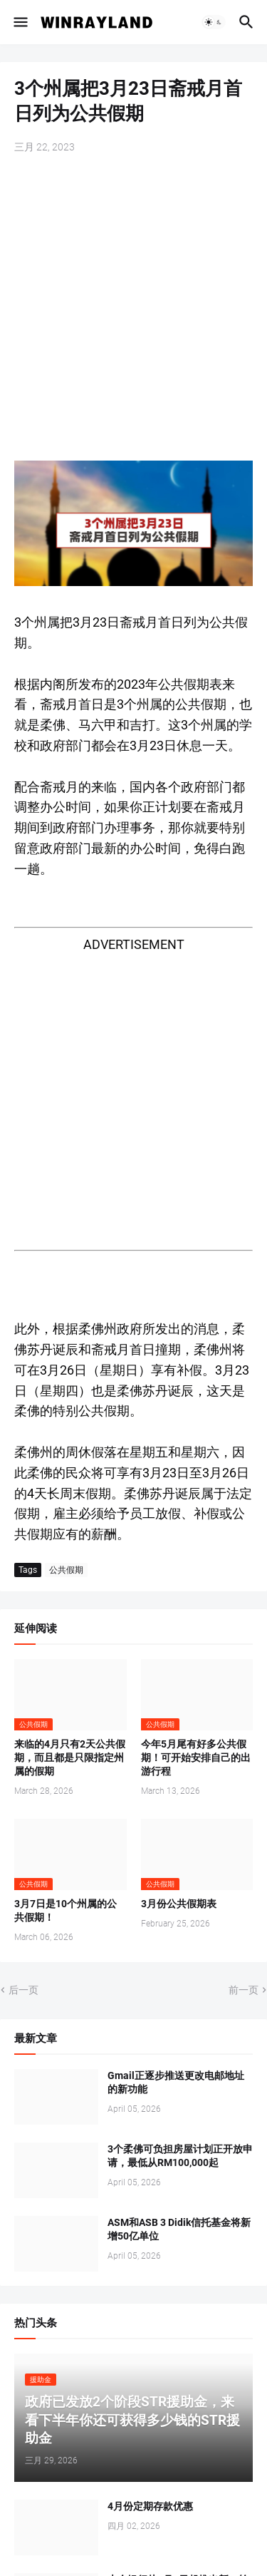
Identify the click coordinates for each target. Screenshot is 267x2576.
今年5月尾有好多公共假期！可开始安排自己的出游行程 (196, 1757)
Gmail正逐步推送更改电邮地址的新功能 (176, 2082)
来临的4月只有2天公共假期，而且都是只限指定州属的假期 (69, 1757)
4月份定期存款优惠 (150, 2506)
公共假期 (66, 1570)
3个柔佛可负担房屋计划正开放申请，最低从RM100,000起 (180, 2155)
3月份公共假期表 (178, 1903)
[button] (19, 22)
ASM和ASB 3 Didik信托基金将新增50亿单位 (179, 2229)
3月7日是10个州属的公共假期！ (65, 1910)
